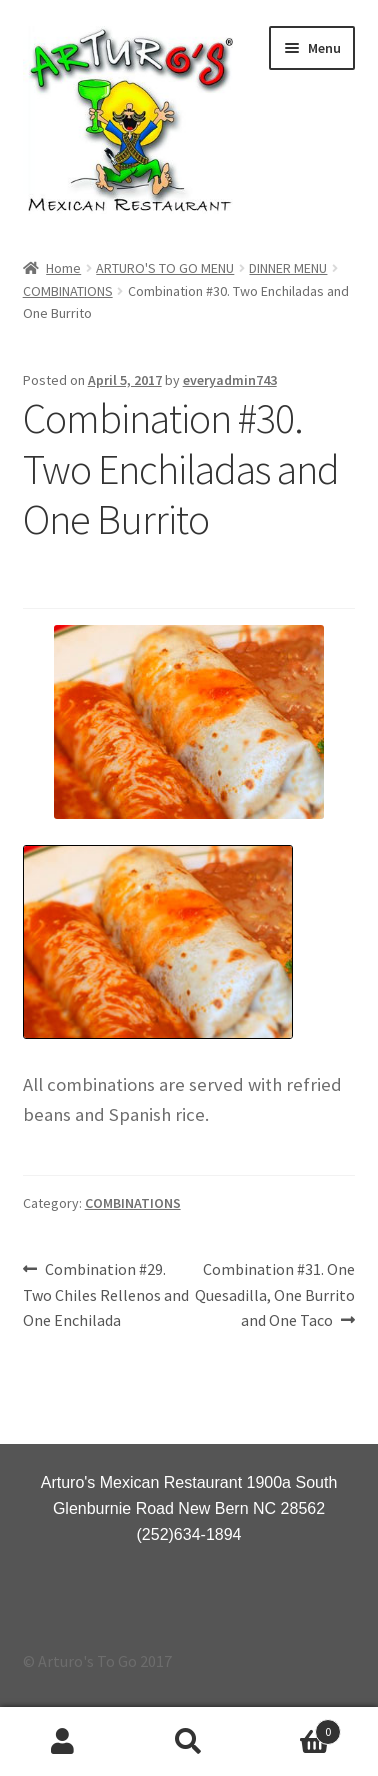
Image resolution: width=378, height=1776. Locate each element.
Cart (296, 1727)
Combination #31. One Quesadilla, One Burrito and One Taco (275, 1294)
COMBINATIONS (68, 291)
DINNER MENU (288, 268)
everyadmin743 (230, 380)
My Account (63, 1742)
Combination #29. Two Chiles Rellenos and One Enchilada (106, 1294)
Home (63, 268)
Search (189, 1742)
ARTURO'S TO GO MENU (165, 268)
